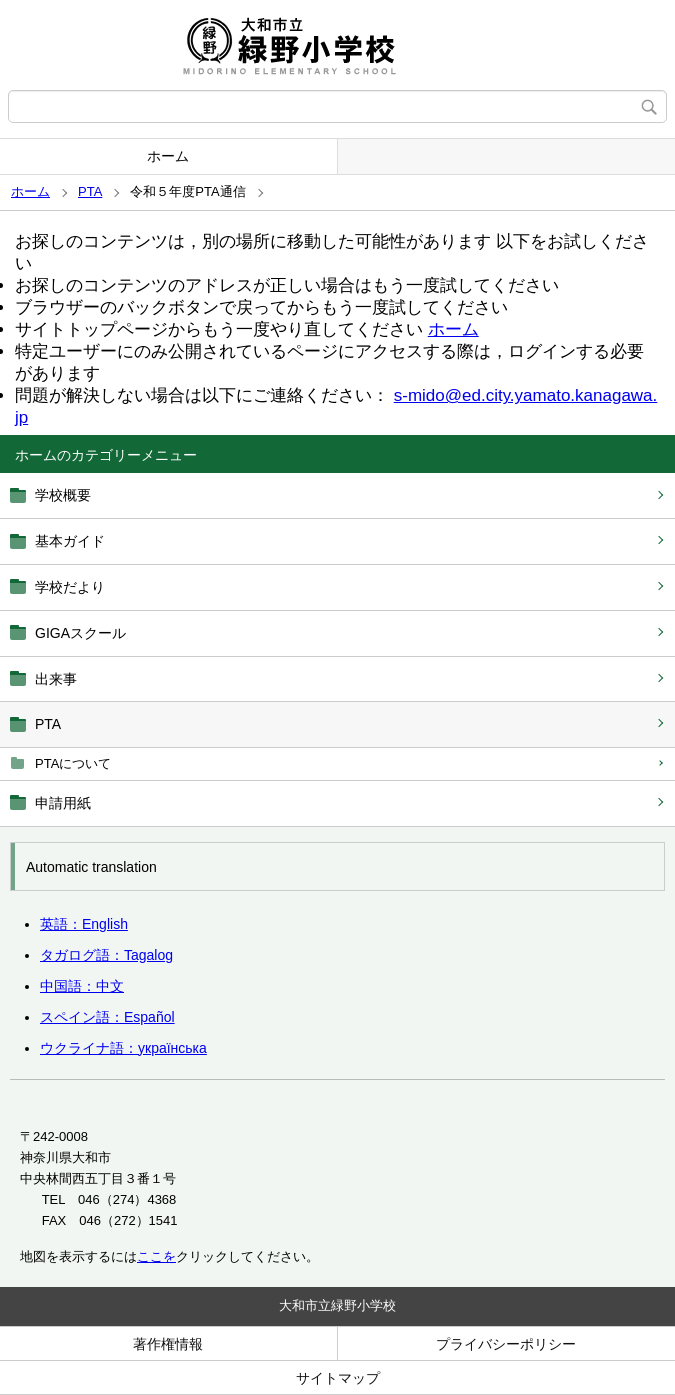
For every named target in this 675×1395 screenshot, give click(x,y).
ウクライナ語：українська (123, 1048)
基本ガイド (70, 541)
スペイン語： (107, 1017)
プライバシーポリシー (506, 1344)
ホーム (168, 156)
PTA (90, 191)
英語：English (84, 924)
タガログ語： (106, 955)
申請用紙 (63, 803)
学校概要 (63, 495)
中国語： (82, 986)
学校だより (70, 587)
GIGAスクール (80, 633)
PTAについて (73, 763)
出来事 (56, 679)
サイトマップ (338, 1378)
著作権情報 (168, 1344)
